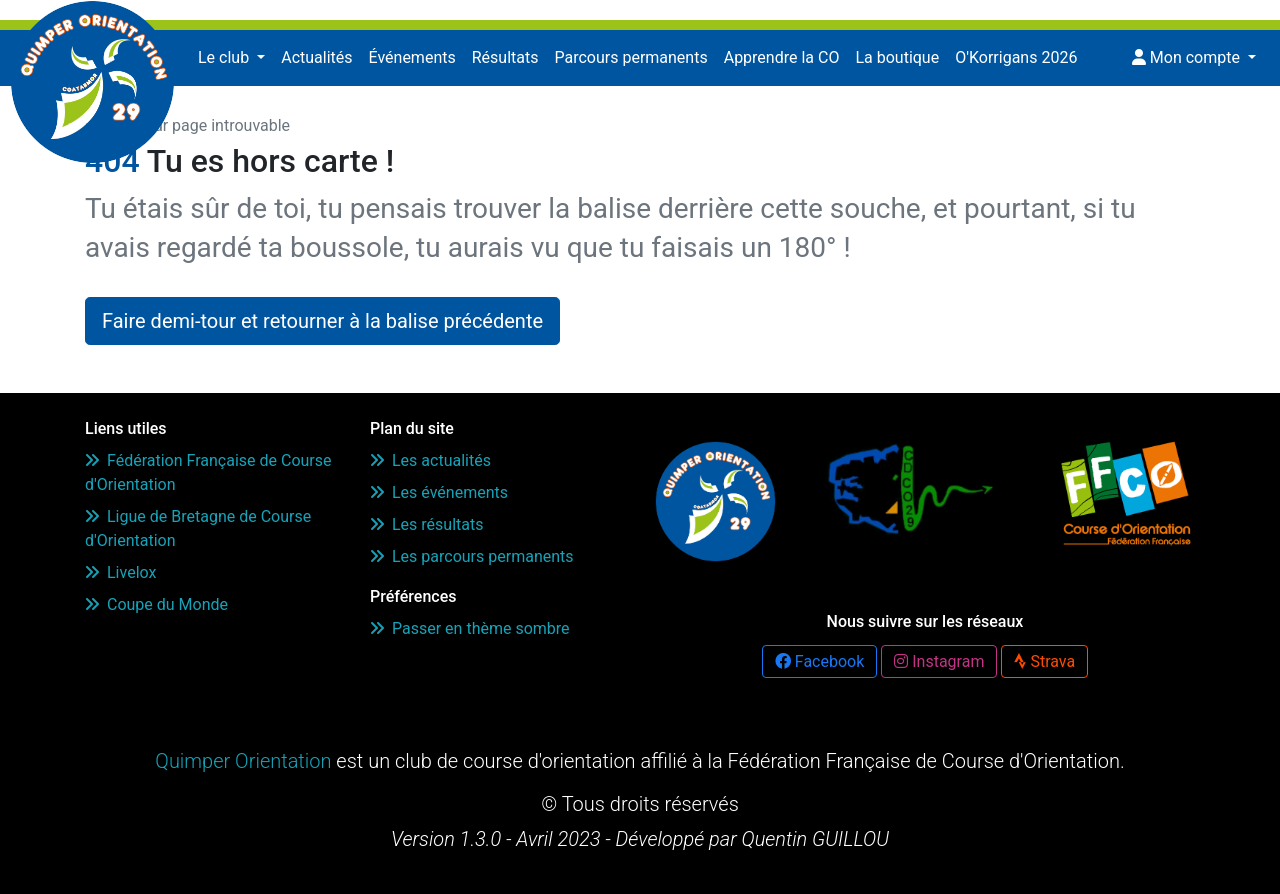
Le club (225, 57)
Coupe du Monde (156, 604)
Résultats (505, 57)
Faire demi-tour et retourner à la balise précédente (322, 321)
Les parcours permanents (472, 556)
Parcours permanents (630, 57)
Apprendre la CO (782, 57)
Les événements (439, 492)
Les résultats (426, 524)
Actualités (316, 57)
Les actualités (430, 460)
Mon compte (1188, 57)
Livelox (120, 572)
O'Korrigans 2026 (1016, 57)
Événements (412, 57)
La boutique (897, 57)
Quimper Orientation (243, 761)
